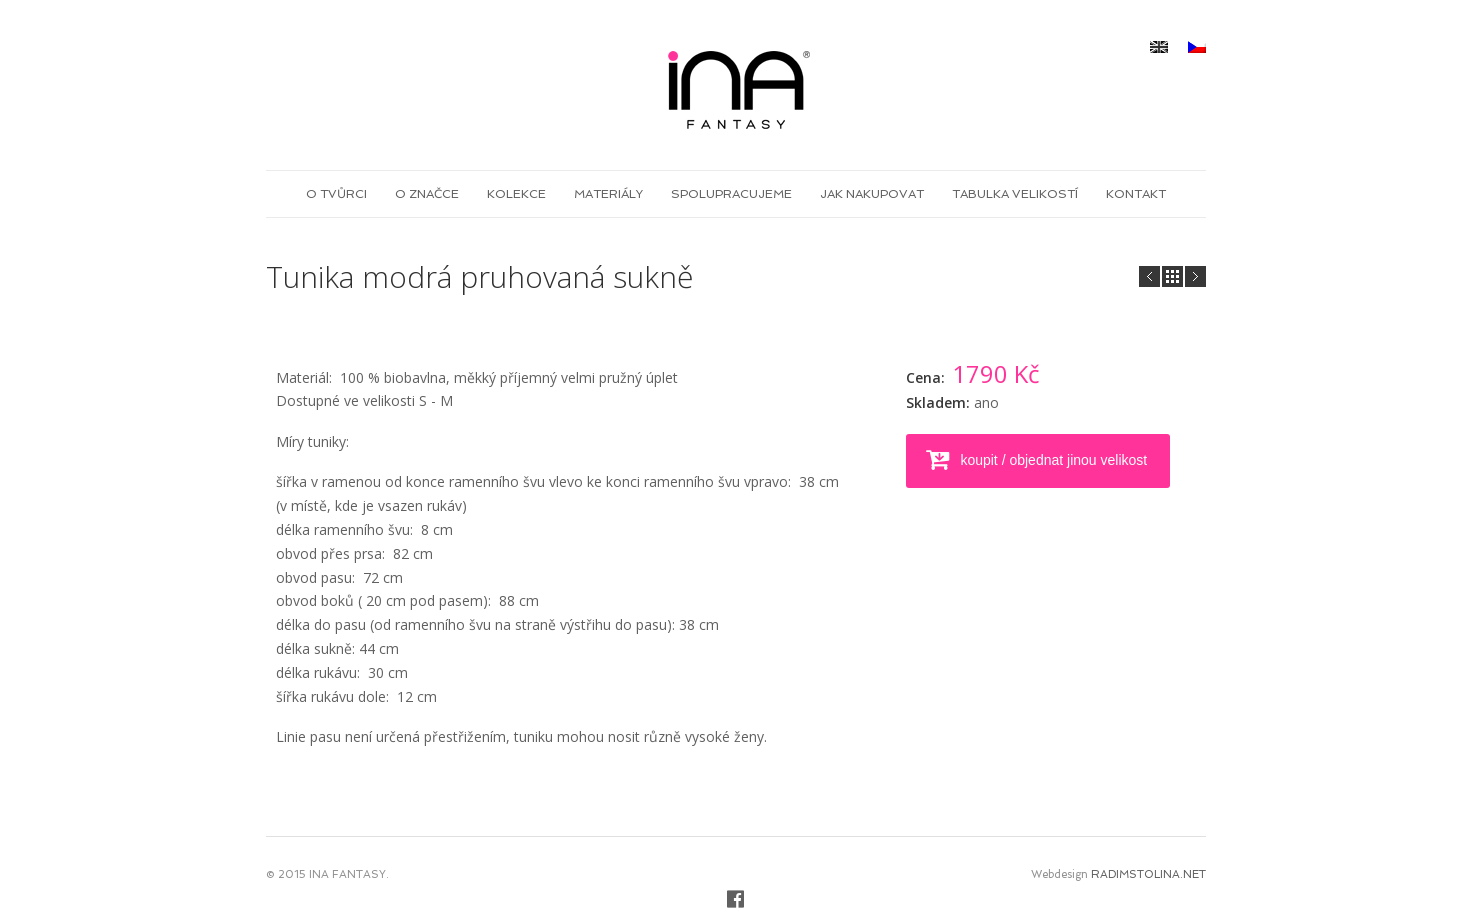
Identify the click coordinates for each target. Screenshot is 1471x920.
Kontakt (1136, 194)
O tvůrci (336, 194)
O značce (427, 194)
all (1172, 276)
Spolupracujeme (731, 194)
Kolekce (516, 194)
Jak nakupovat (872, 194)
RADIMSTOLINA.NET (1148, 874)
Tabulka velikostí (1015, 194)
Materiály (608, 194)
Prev (1195, 276)
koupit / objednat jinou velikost (1052, 460)
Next (1149, 276)
